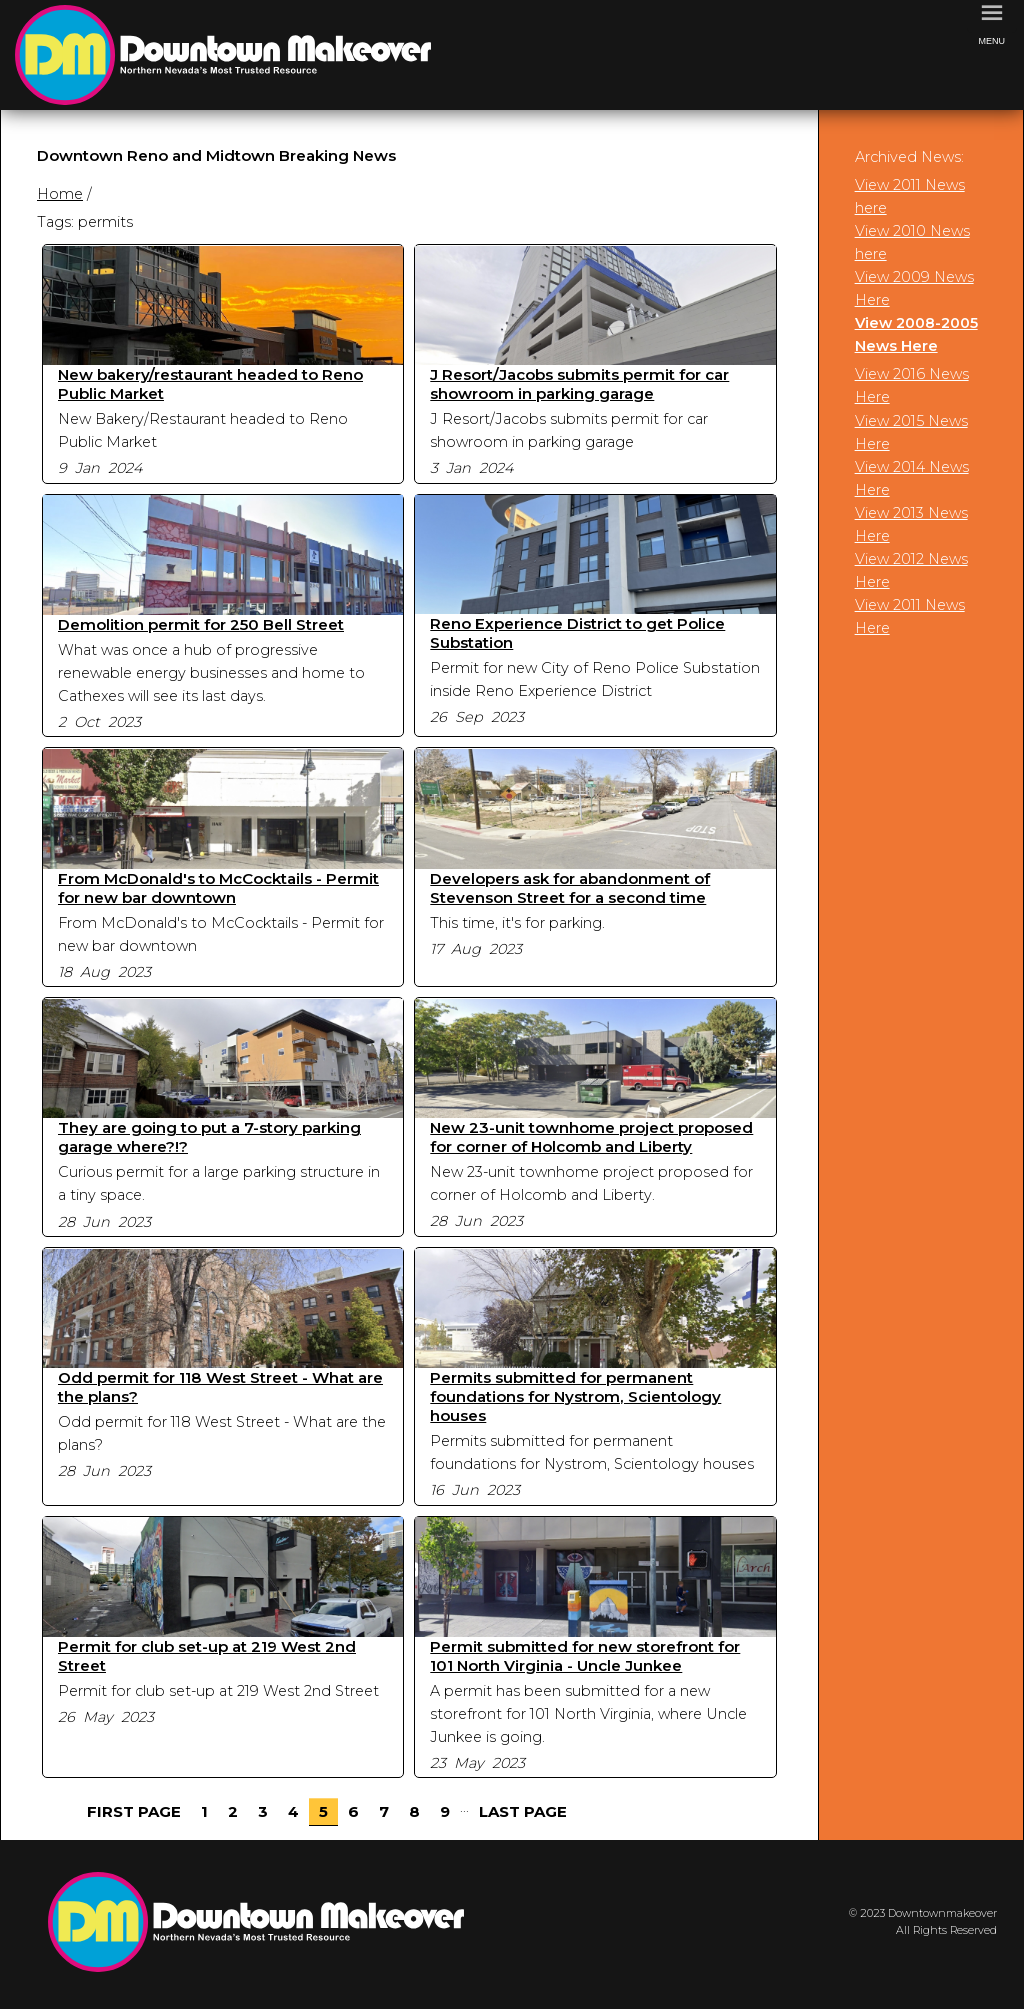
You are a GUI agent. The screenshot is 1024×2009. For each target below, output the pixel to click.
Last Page (523, 1811)
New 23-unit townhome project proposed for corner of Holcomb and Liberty (591, 1137)
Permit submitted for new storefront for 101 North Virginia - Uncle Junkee (585, 1656)
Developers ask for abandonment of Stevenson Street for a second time (570, 888)
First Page (134, 1811)
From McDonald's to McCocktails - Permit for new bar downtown (218, 888)
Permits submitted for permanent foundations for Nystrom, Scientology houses (575, 1396)
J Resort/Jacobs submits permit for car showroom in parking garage (579, 384)
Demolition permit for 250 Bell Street (201, 624)
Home (60, 194)
